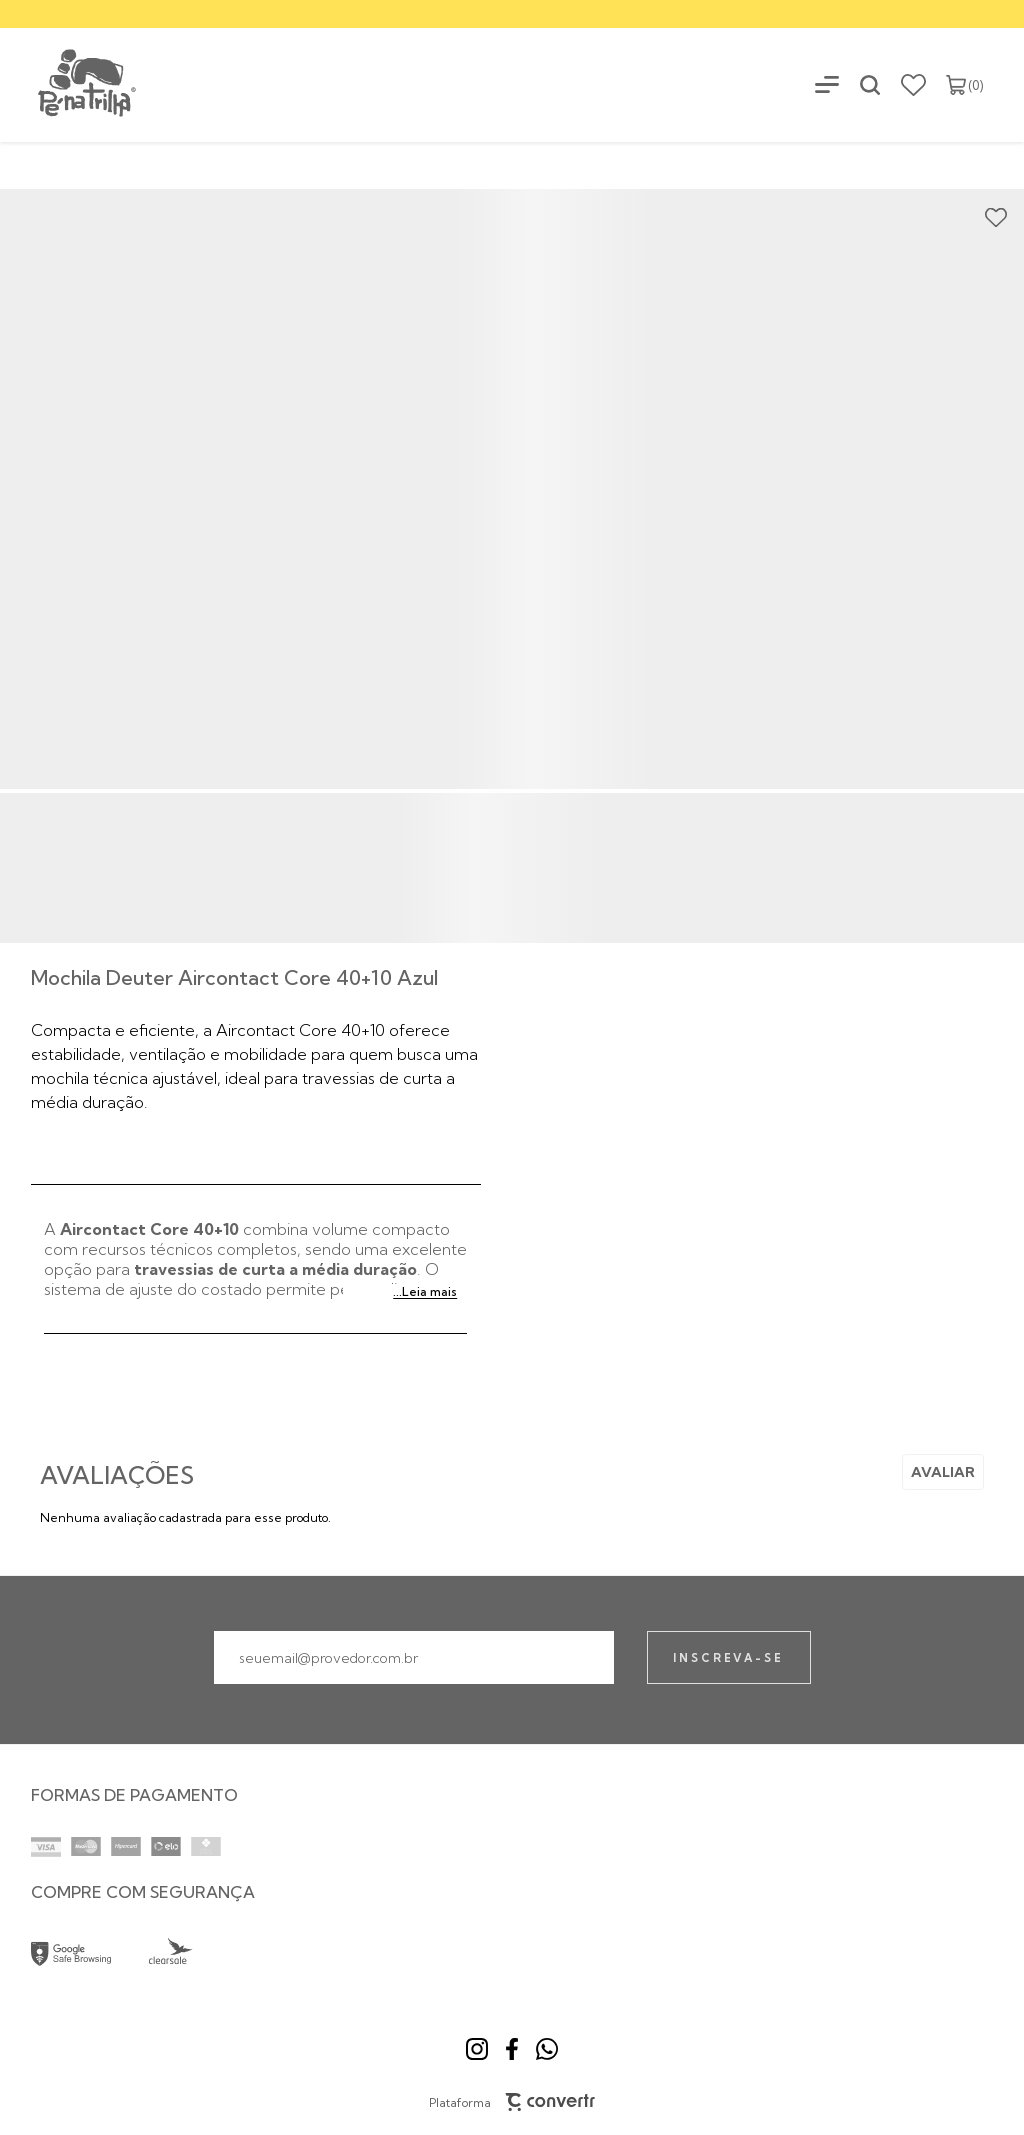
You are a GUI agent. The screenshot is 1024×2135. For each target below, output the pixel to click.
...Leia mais (425, 1291)
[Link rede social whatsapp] (547, 2049)
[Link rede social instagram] (477, 2049)
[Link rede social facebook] (512, 2049)
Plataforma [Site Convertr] (512, 2102)
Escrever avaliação (943, 1472)
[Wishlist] (913, 85)
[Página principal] (69, 84)
